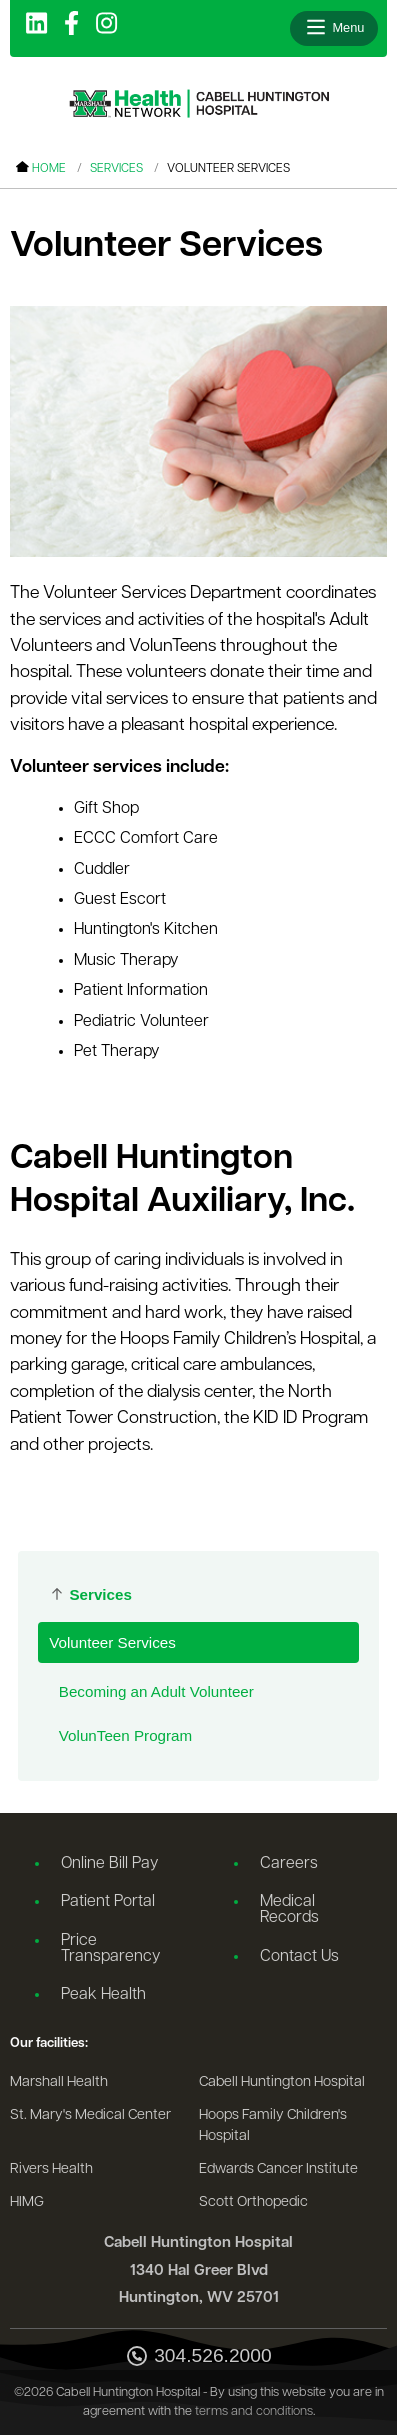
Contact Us (299, 1957)
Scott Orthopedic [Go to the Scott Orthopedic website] (253, 2202)
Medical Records (289, 1910)
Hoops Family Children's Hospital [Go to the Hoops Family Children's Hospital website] (273, 2126)
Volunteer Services (112, 1642)
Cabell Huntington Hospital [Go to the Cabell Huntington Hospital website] (282, 2082)
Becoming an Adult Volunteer (156, 1691)
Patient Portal (108, 1902)
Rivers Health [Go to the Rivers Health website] (51, 2169)
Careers (289, 1864)
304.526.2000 (198, 2357)
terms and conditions (254, 2411)
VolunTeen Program (125, 1735)
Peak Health (103, 1995)
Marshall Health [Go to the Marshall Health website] (59, 2082)
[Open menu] (334, 28)
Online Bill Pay (109, 1864)
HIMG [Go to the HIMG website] (27, 2202)
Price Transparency (110, 1949)
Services (116, 169)
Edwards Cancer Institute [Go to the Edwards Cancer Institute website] (278, 2169)
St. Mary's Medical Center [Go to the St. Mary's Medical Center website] (90, 2115)
